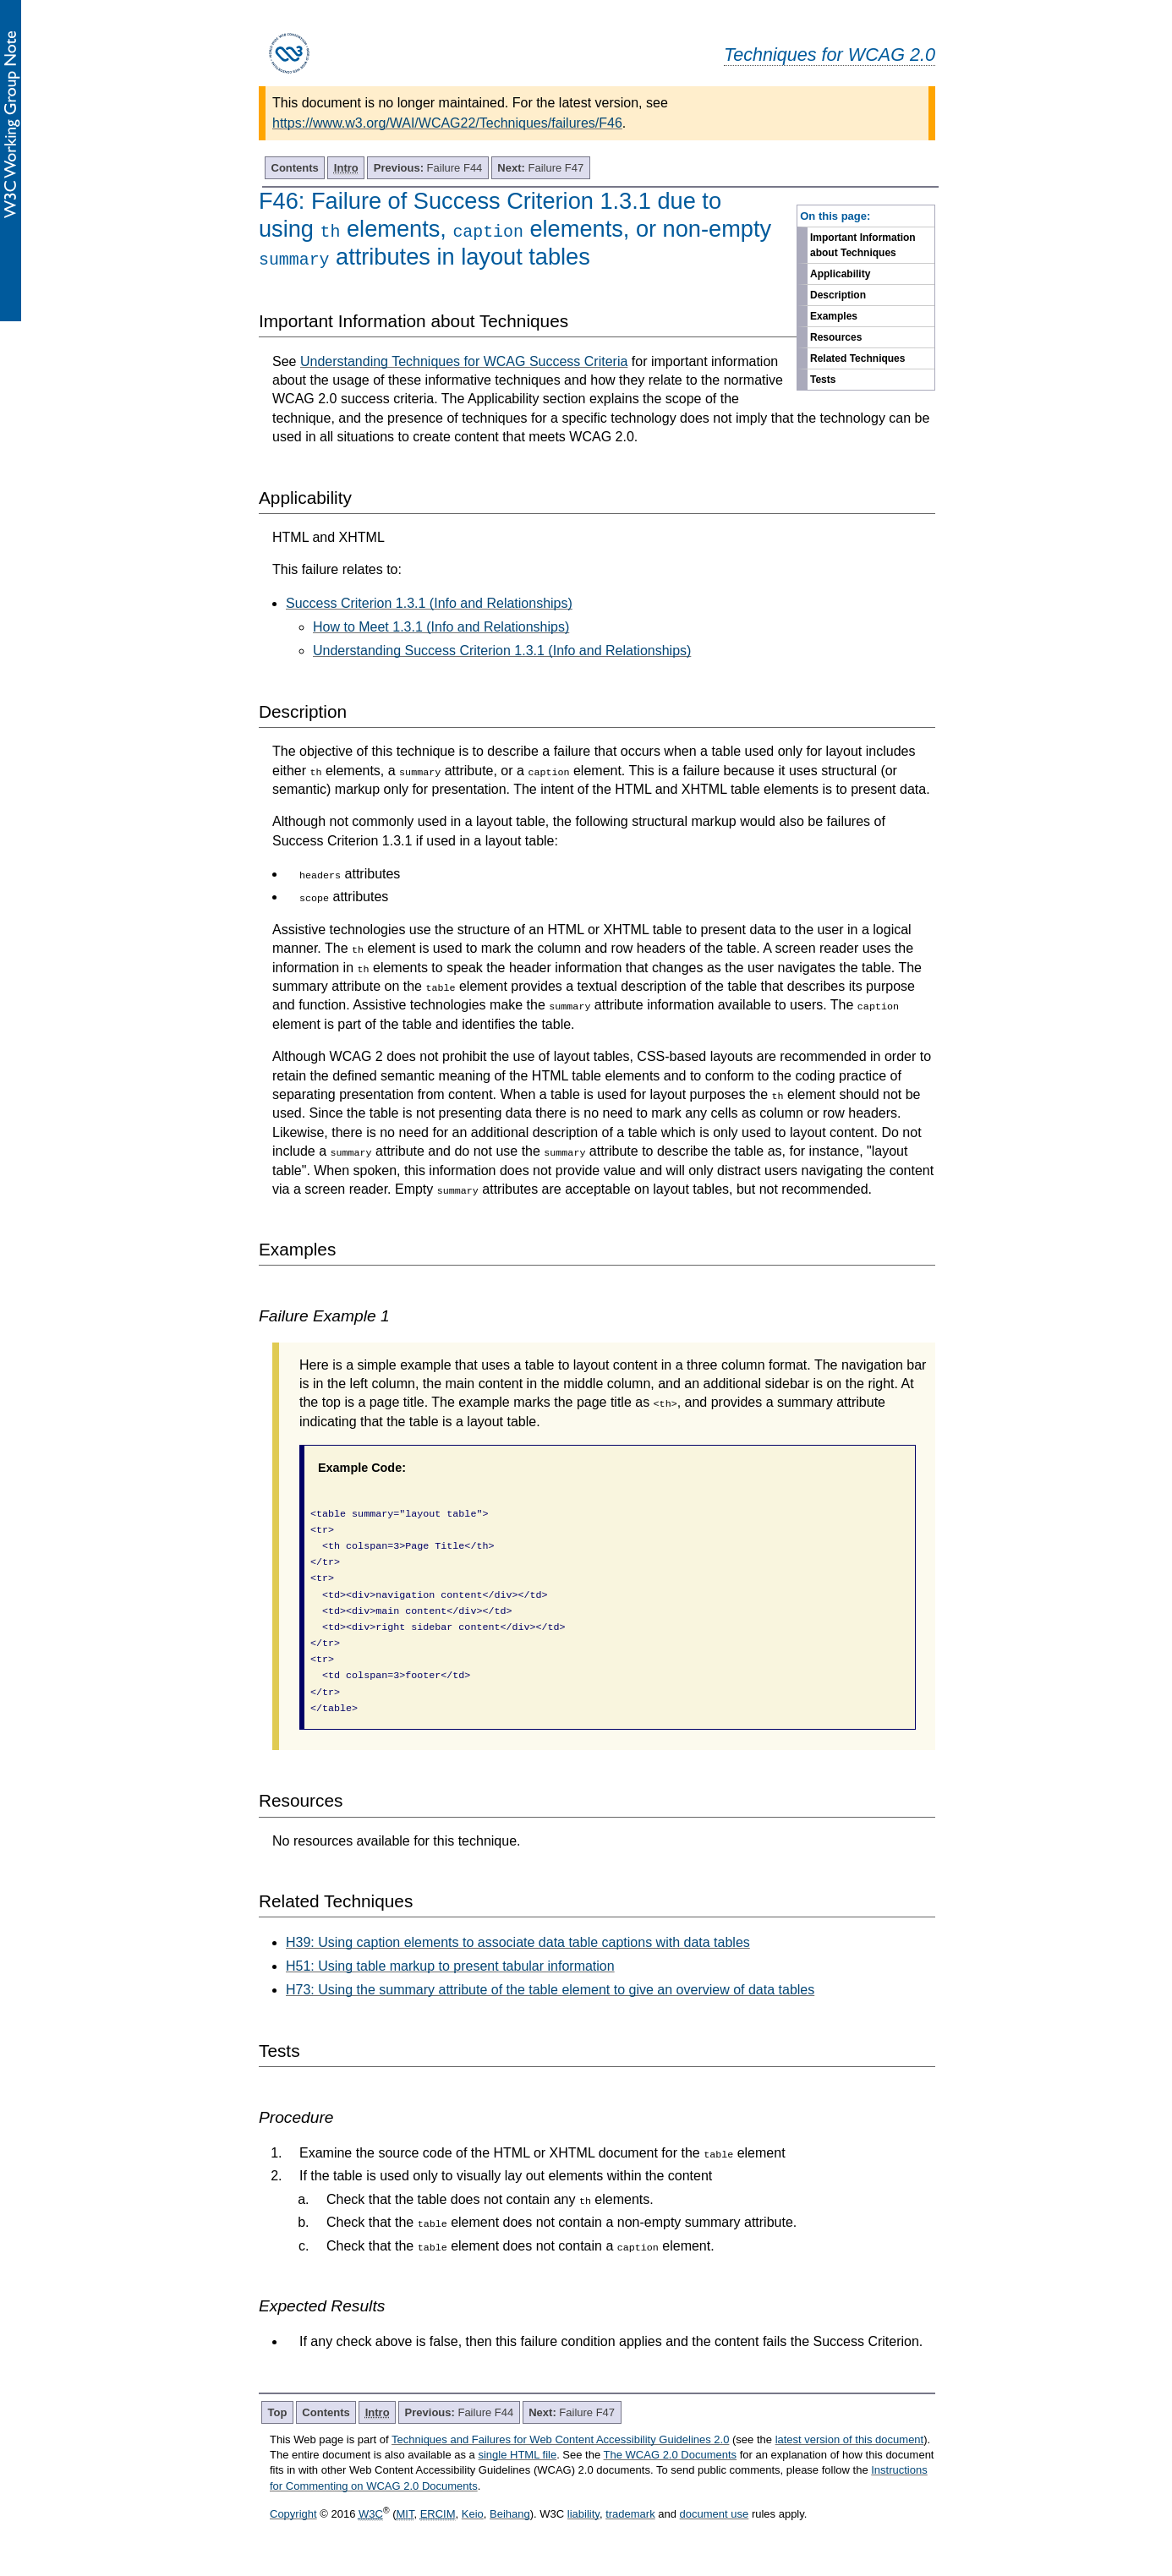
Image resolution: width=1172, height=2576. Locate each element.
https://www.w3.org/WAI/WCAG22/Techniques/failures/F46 (447, 123)
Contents (295, 167)
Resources (836, 337)
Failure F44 (428, 167)
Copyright (293, 2514)
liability (583, 2514)
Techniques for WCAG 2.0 (829, 54)
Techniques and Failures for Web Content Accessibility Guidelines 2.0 (560, 2439)
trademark (630, 2514)
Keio (473, 2514)
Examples (833, 316)
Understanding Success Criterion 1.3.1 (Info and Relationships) (502, 650)
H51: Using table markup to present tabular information (450, 1966)
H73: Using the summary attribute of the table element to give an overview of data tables (550, 1990)
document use (714, 2514)
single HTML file (517, 2454)
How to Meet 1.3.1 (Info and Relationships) (441, 627)
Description (838, 295)
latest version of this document (849, 2439)
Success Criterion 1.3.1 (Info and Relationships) (429, 603)
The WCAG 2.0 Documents (670, 2454)
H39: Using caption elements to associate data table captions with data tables (518, 1942)
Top (278, 2412)
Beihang (510, 2514)
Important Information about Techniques (863, 245)
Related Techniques (857, 358)
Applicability (840, 274)
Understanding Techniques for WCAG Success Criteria (463, 361)
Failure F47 (540, 167)
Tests (822, 380)
